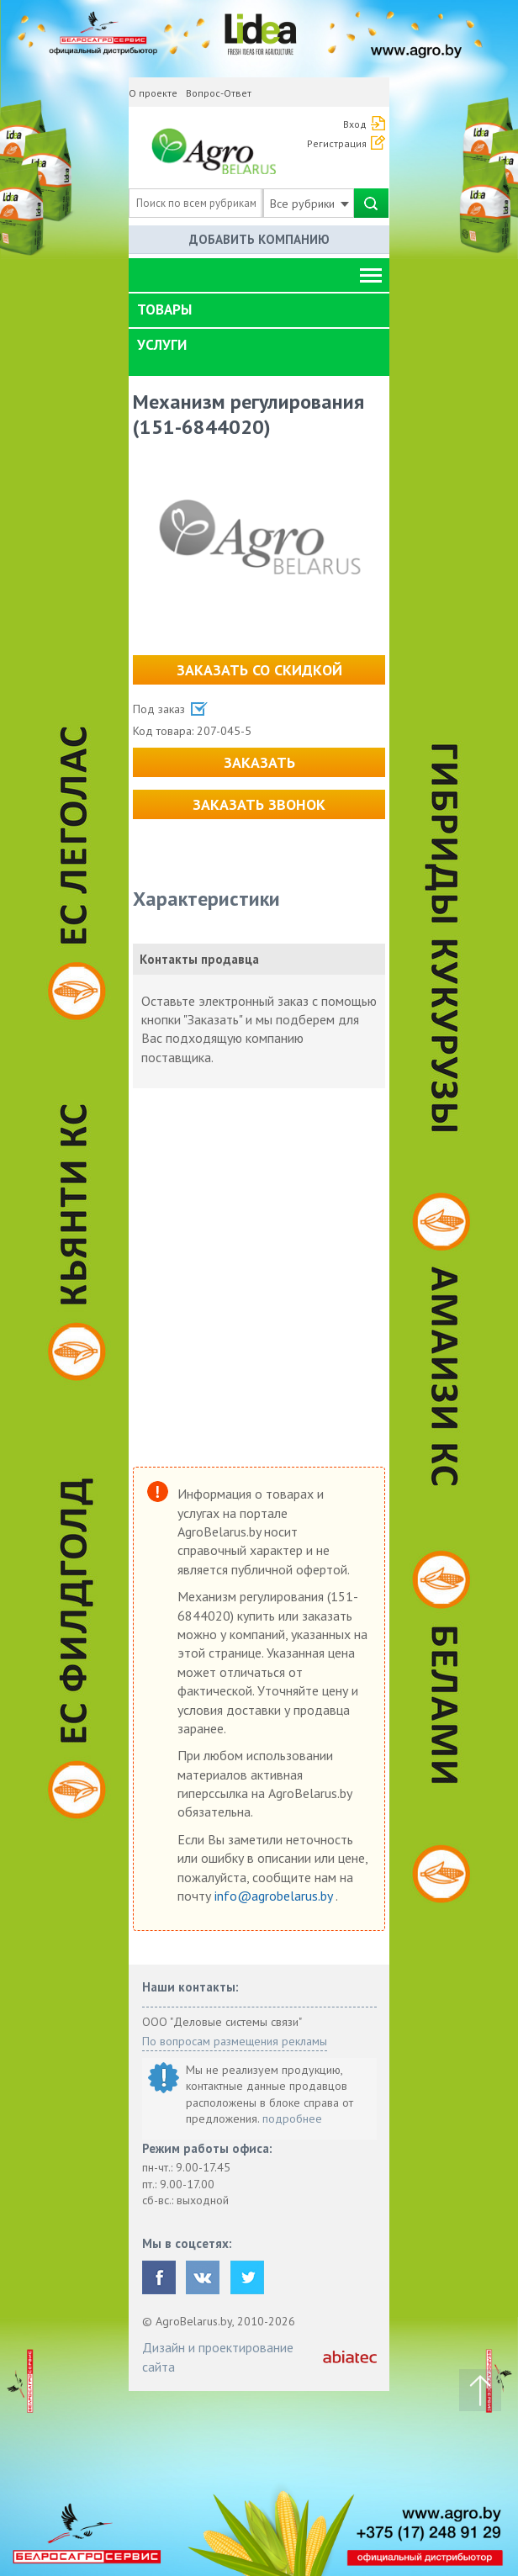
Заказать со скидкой (259, 670)
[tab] (259, 310)
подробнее (292, 2118)
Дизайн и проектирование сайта (217, 2356)
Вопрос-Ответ (218, 93)
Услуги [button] (162, 345)
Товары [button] (164, 309)
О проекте (153, 93)
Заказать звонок (259, 804)
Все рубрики (309, 203)
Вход (355, 124)
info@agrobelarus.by (275, 1895)
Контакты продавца (199, 959)
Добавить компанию (259, 239)
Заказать (259, 762)
